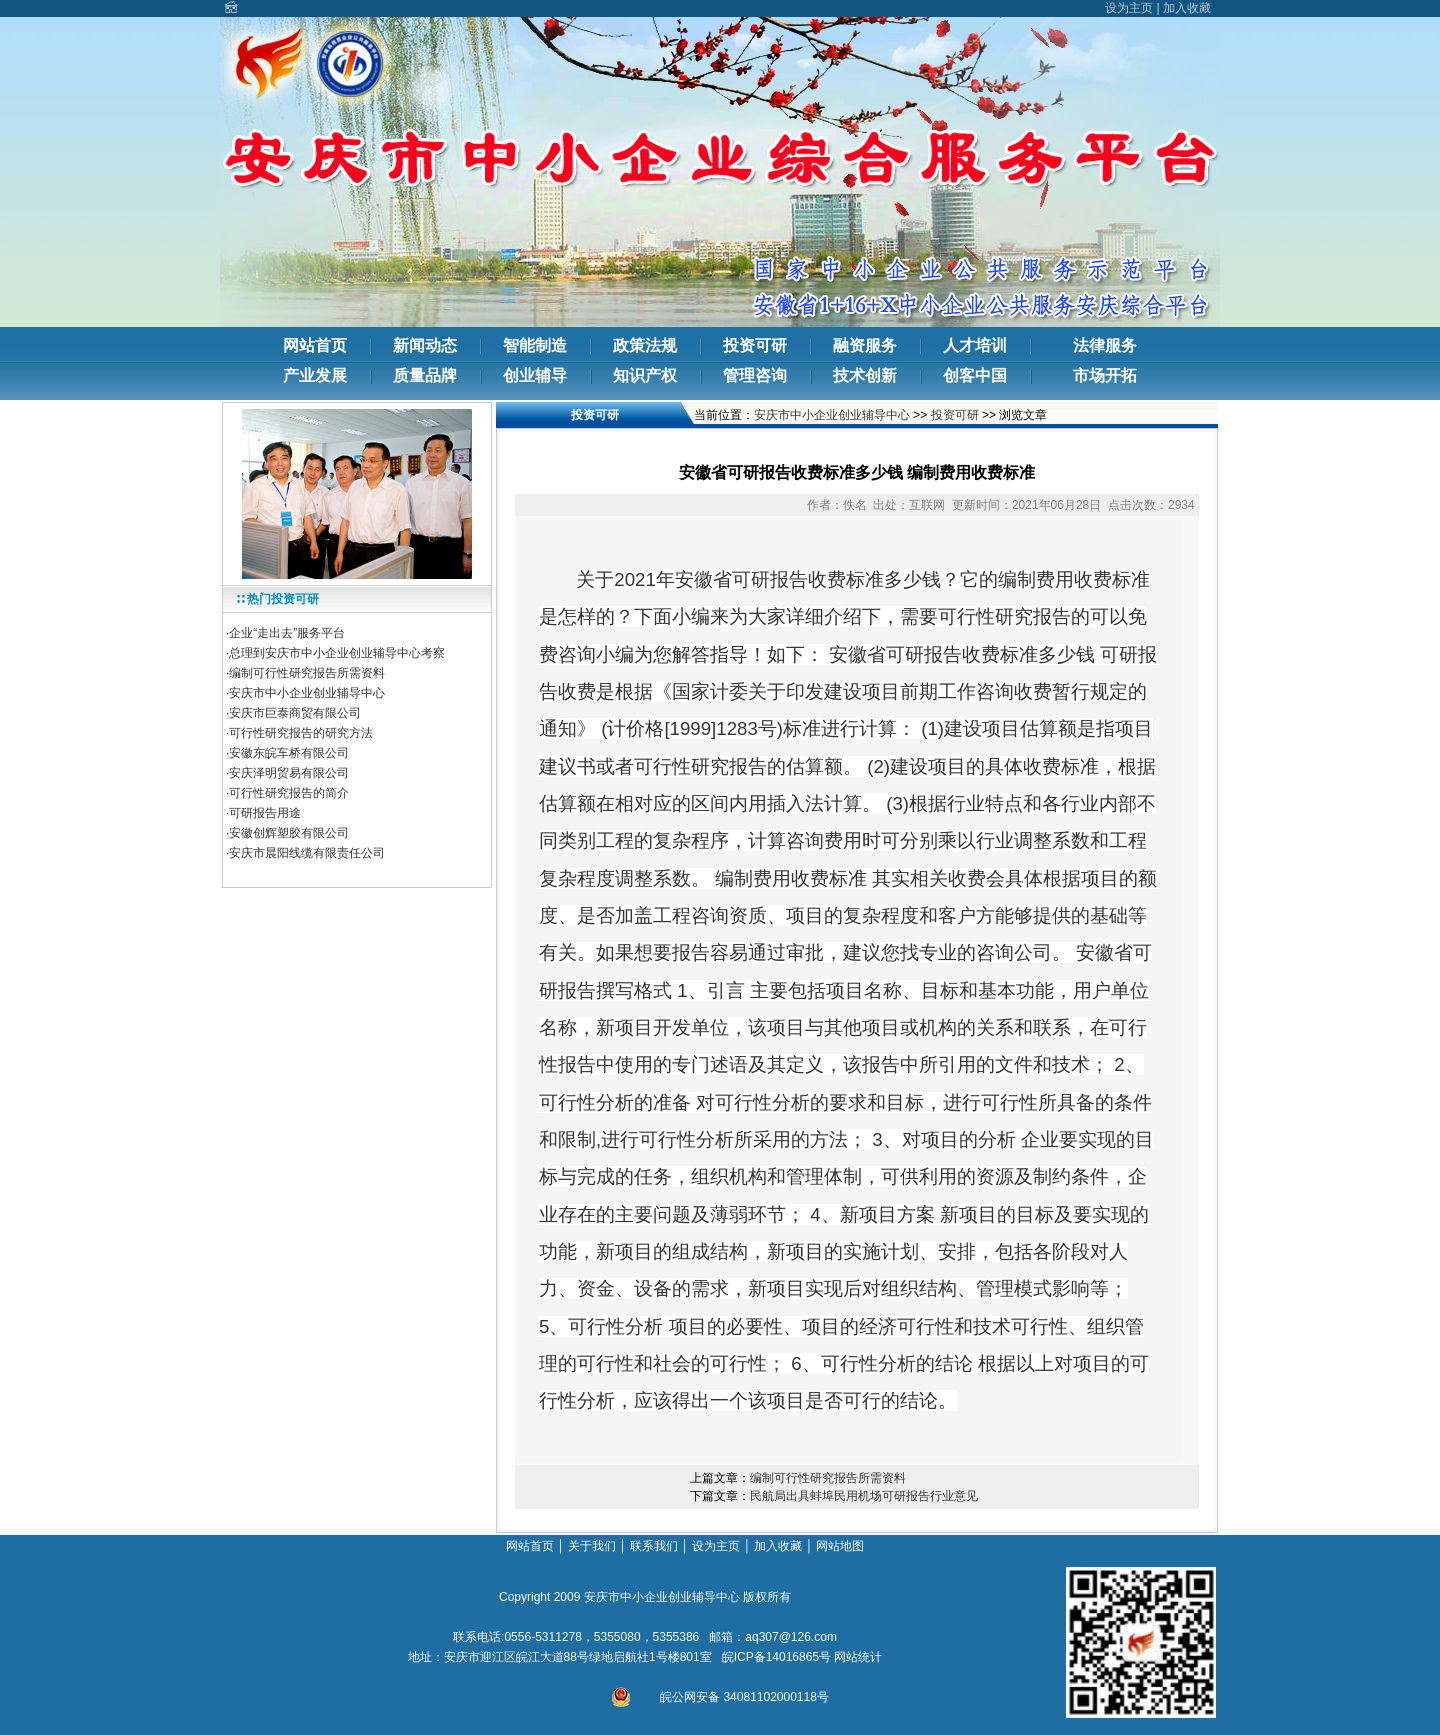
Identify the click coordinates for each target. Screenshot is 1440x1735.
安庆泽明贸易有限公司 (289, 773)
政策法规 (645, 345)
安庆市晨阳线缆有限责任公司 (307, 853)
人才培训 (975, 345)
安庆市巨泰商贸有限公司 (295, 713)
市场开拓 (1105, 375)
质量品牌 (425, 375)
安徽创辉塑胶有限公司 (289, 833)
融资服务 (865, 345)
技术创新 (865, 375)
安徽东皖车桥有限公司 (289, 753)
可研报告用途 (266, 813)
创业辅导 (535, 375)
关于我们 (592, 1546)
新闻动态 (425, 345)
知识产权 (645, 375)
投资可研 (755, 345)
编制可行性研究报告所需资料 (307, 673)
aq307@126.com (791, 1637)
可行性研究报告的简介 (289, 793)
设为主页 (1129, 8)
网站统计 (858, 1657)
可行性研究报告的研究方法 (301, 733)
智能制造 (535, 345)
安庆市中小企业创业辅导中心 (307, 693)
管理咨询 (755, 375)
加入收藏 (1187, 8)
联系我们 (654, 1546)
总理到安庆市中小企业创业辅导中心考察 (337, 653)
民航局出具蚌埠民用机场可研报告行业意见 (864, 1496)
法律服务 (1105, 345)
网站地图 (841, 1546)
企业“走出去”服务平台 (287, 633)
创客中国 (975, 375)
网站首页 (315, 345)
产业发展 (315, 375)
